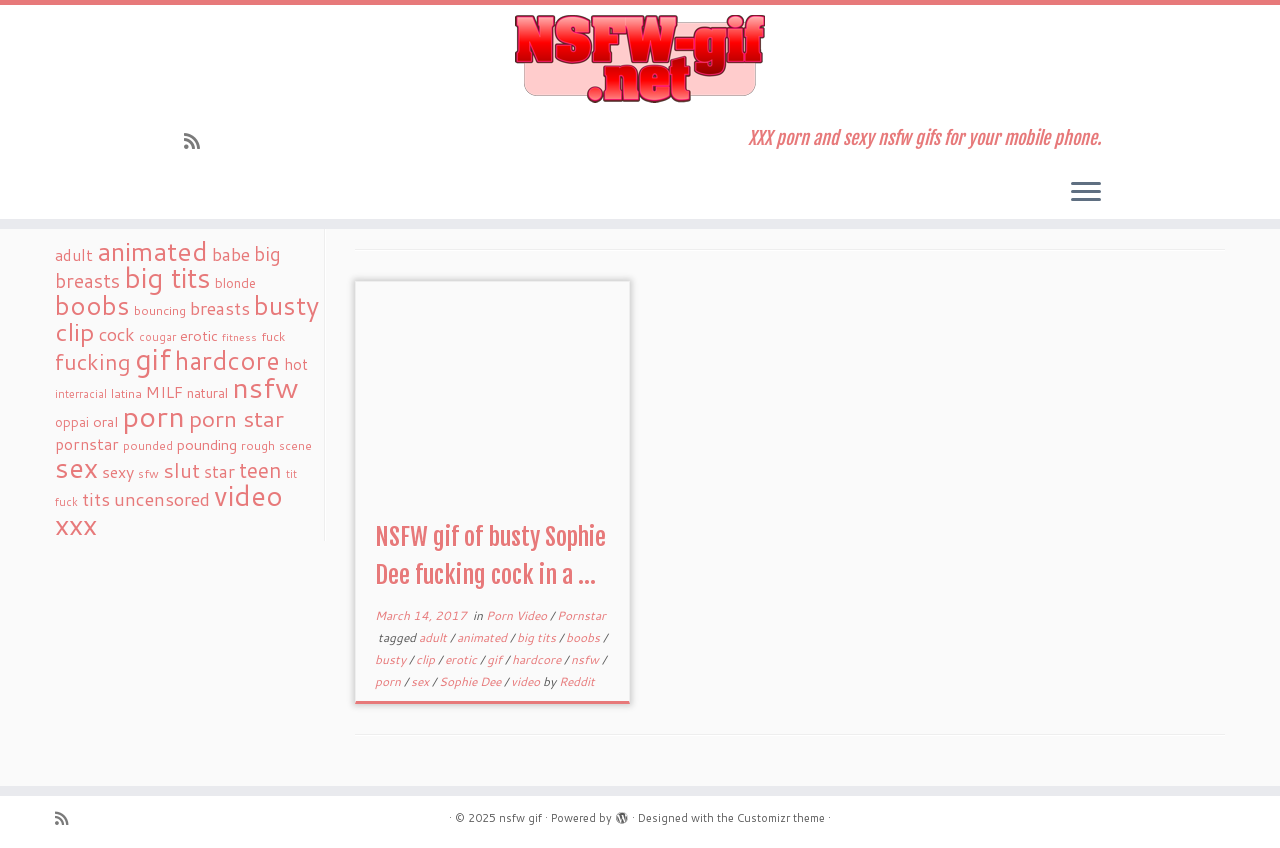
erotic (462, 659)
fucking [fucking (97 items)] (93, 361)
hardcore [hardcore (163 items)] (227, 360)
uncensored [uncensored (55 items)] (162, 499)
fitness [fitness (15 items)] (239, 336)
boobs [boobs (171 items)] (92, 305)
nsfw (586, 659)
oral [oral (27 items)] (105, 421)
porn (389, 681)
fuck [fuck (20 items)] (273, 336)
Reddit (577, 681)
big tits (538, 637)
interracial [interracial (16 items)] (81, 394)
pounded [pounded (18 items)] (148, 445)
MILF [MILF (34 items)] (164, 392)
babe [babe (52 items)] (231, 254)
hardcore (538, 659)
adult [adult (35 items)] (74, 255)
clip (427, 659)
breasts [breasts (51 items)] (220, 308)
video (527, 681)
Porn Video (518, 615)
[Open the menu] (1086, 193)
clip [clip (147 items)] (75, 331)
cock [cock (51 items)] (117, 334)
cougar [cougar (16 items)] (157, 337)
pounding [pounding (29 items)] (207, 444)
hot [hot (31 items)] (296, 364)
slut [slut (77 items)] (181, 470)
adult (434, 637)
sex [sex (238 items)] (76, 467)
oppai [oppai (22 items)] (72, 422)
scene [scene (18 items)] (295, 445)
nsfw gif (520, 818)
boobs (584, 637)
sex (421, 681)
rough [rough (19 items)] (258, 445)
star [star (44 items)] (219, 471)
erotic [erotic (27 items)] (199, 335)
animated (483, 637)
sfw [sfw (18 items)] (148, 473)
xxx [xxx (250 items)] (76, 524)
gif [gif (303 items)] (153, 358)
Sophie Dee (471, 681)
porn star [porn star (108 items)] (236, 418)
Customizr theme (781, 818)
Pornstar (581, 615)
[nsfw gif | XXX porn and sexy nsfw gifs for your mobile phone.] (640, 59)
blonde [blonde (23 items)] (235, 282)
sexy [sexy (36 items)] (118, 471)
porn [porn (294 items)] (153, 415)
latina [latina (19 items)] (126, 393)
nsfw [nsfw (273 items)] (265, 387)
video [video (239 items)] (248, 495)
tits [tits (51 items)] (96, 499)
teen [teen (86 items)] (260, 470)
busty (392, 659)
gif (496, 659)
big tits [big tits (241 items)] (167, 277)
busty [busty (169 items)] (286, 305)
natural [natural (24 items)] (207, 392)
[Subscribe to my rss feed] (198, 141)
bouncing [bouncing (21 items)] (160, 310)
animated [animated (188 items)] (152, 251)
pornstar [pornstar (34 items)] (87, 444)
